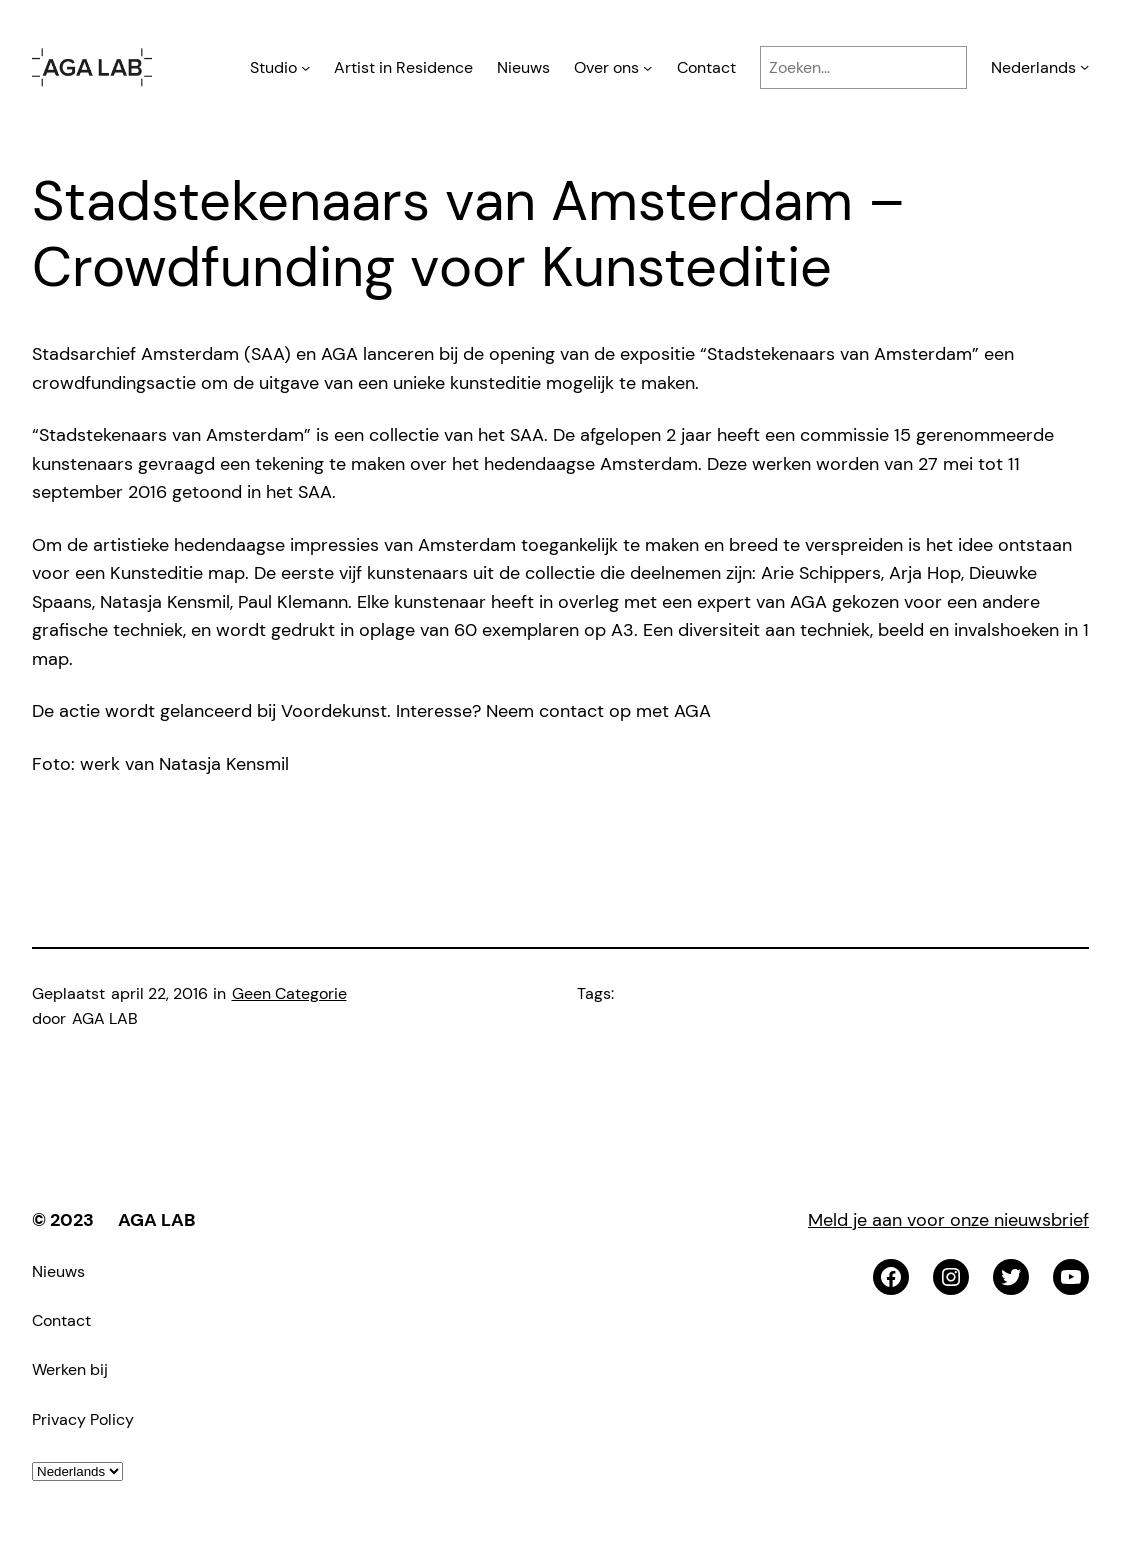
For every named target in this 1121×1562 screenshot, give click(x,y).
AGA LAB (156, 1220)
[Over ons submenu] (647, 67)
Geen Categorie (289, 993)
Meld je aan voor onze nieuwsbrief (948, 1220)
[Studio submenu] (305, 67)
